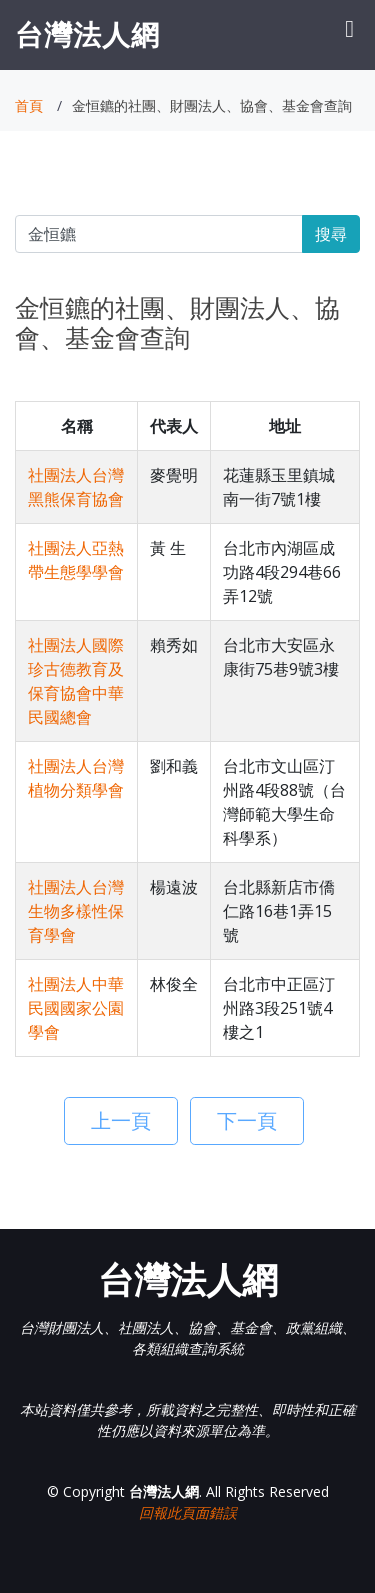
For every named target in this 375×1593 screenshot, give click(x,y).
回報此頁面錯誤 (188, 1512)
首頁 (29, 105)
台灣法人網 (87, 34)
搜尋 (331, 234)
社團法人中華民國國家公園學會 (76, 1008)
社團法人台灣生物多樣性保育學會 (76, 911)
